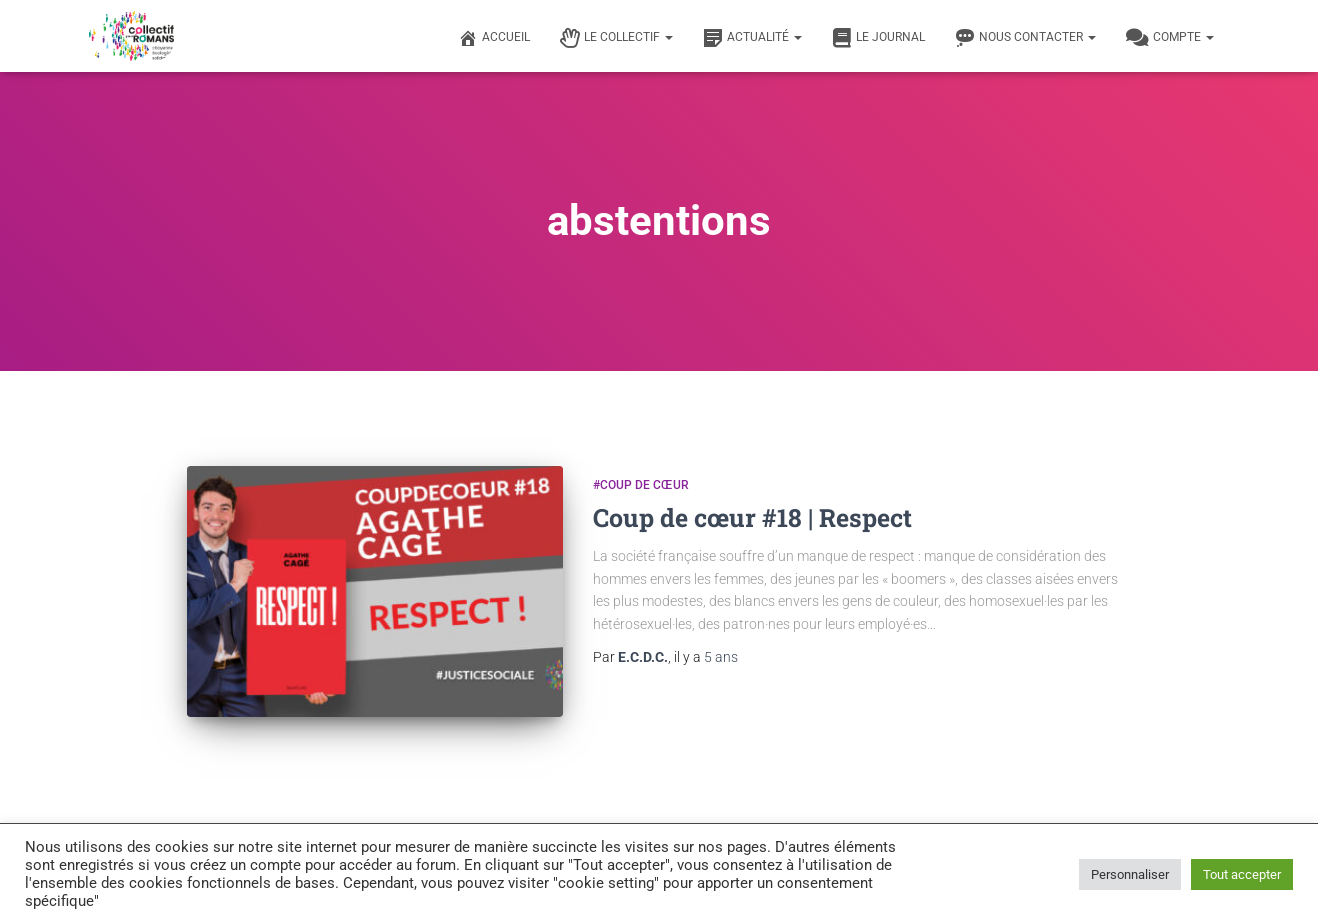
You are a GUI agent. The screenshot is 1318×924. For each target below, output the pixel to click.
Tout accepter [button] (1242, 874)
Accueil (494, 38)
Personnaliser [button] (1130, 874)
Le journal (878, 38)
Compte (1170, 38)
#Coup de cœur (641, 485)
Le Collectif (616, 38)
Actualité (752, 38)
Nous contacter (1025, 38)
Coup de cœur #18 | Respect (752, 517)
